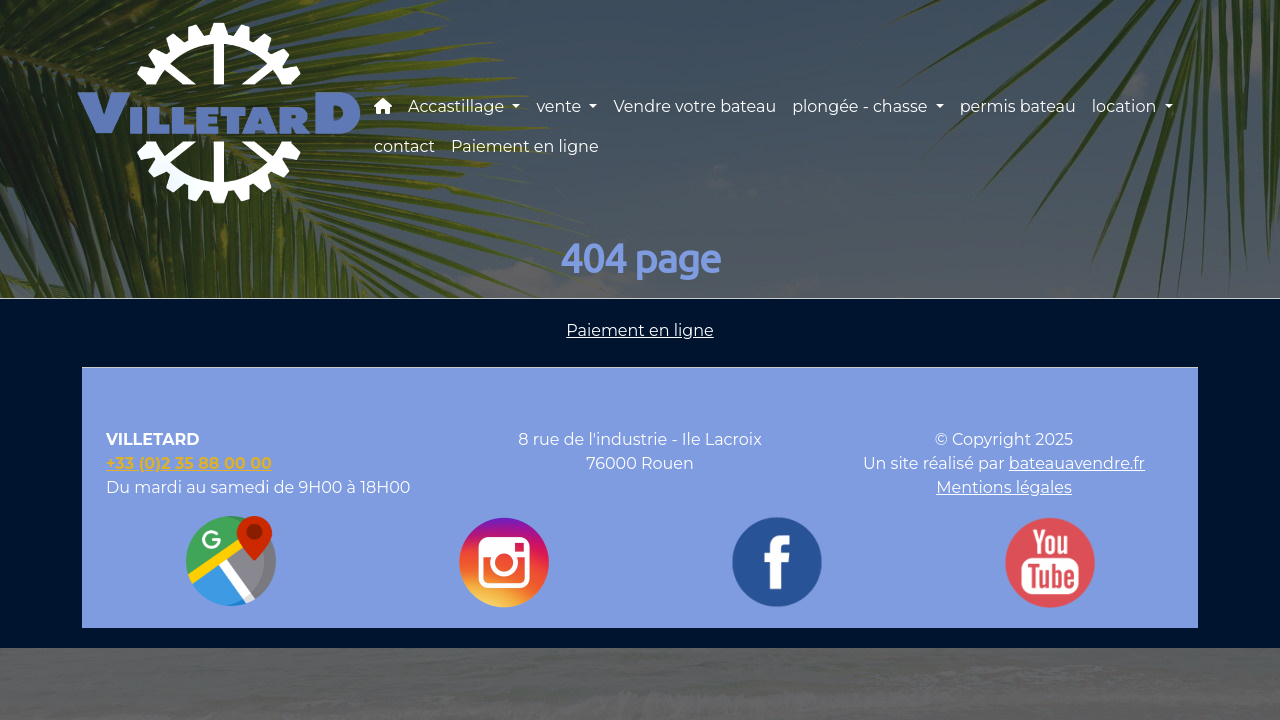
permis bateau (1018, 106)
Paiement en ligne (525, 146)
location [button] (1126, 106)
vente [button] (560, 106)
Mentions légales (1004, 487)
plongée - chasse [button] (861, 106)
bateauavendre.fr (1077, 463)
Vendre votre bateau (694, 106)
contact (404, 146)
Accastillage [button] (458, 106)
